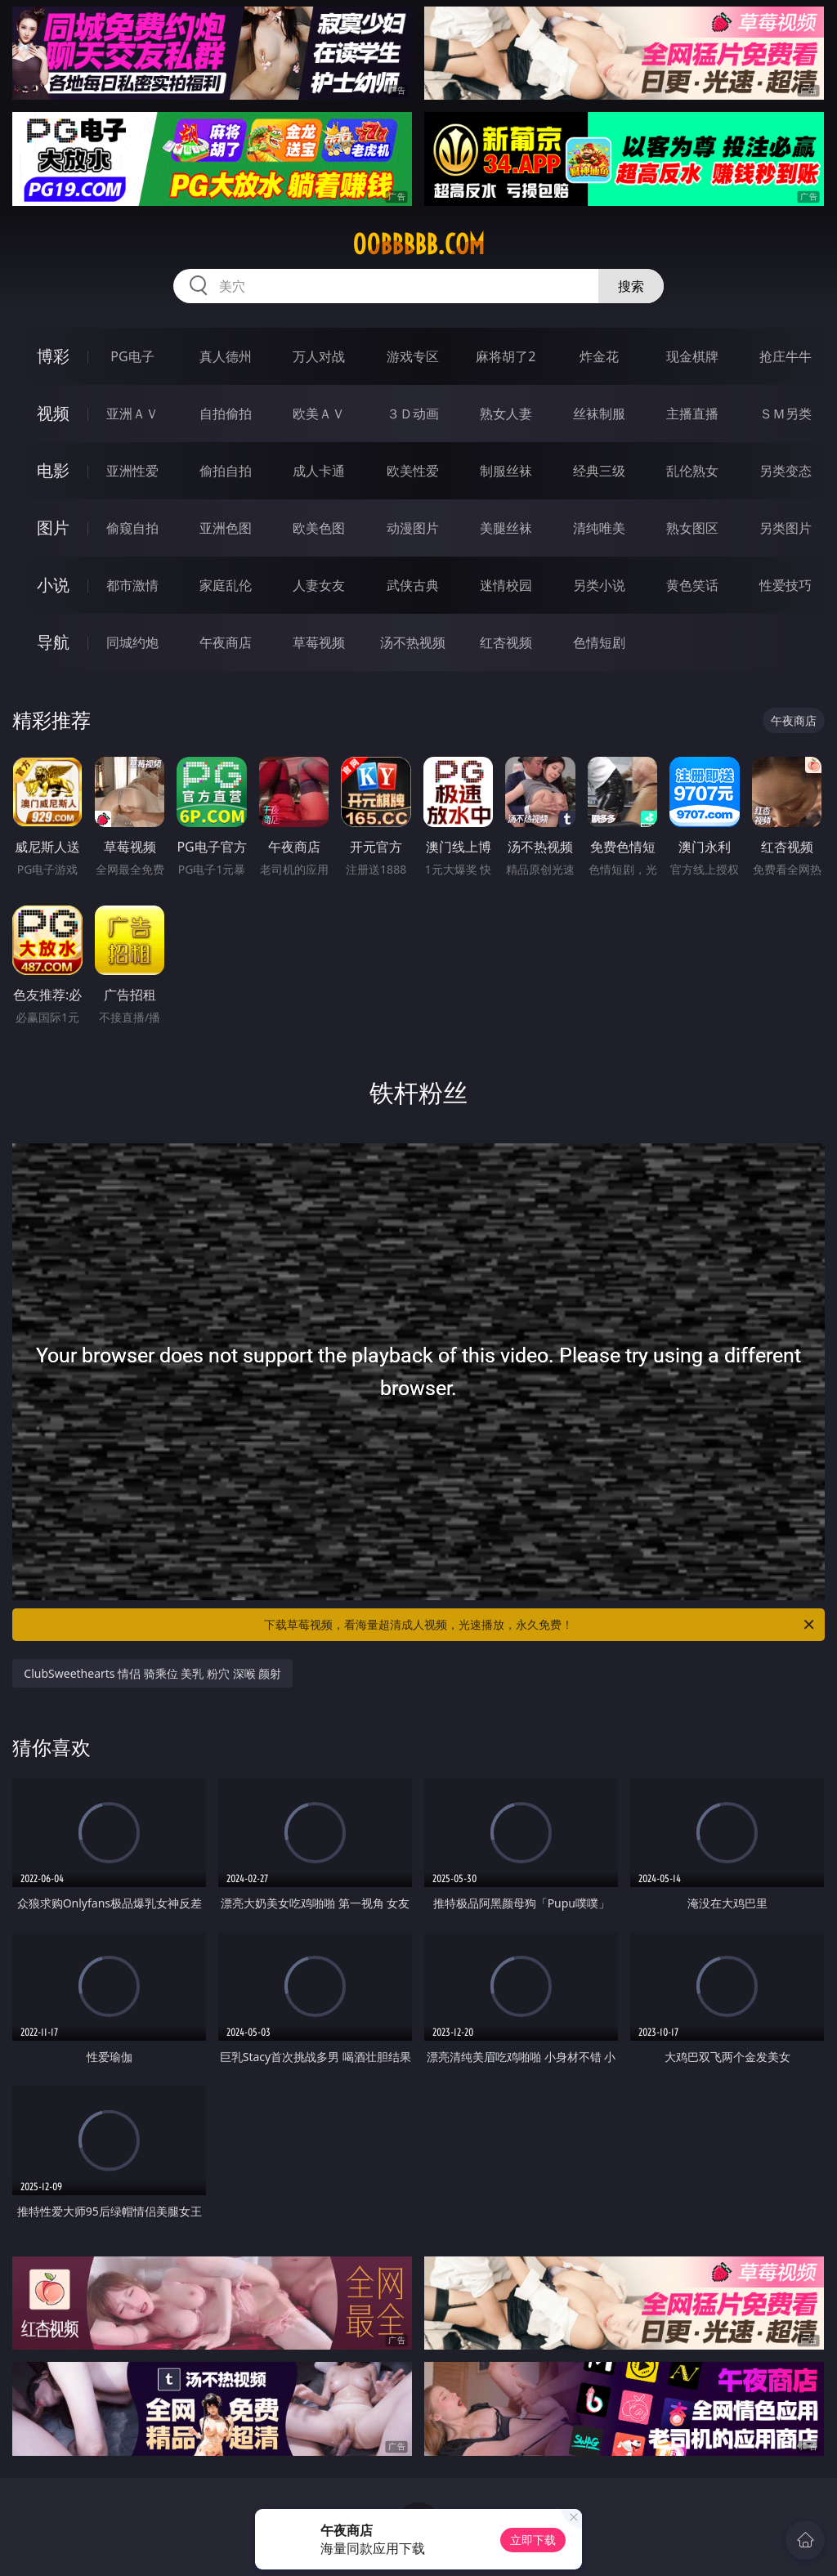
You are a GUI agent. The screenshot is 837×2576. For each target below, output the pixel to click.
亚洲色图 (225, 528)
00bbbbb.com (418, 244)
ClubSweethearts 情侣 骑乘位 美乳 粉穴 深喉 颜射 (152, 1673)
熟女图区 (692, 528)
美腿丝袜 (506, 528)
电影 (53, 470)
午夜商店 (225, 642)
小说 (53, 585)
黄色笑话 (692, 585)
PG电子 (132, 356)
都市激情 (132, 585)
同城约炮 (132, 642)
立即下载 (533, 2539)
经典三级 (599, 471)
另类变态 (785, 471)
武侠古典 (413, 585)
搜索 (631, 286)
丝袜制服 (599, 414)
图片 (53, 528)
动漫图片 (413, 528)
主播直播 (692, 414)
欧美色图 (319, 528)
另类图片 (785, 528)
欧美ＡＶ (319, 414)
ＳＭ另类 (785, 414)
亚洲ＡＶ (132, 414)
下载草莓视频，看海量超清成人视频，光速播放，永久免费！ (540, 1625)
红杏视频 (506, 642)
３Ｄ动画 (413, 414)
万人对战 (319, 356)
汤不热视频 (412, 642)
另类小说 (599, 585)
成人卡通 (319, 471)
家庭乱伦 (225, 585)
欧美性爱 (413, 471)
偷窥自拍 (132, 528)
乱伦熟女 (692, 471)
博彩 (53, 356)
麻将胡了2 (505, 356)
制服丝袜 (506, 471)
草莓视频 (319, 642)
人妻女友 (319, 585)
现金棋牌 (692, 356)
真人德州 (225, 356)
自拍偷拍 (225, 414)
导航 (53, 642)
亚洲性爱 (132, 471)
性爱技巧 (785, 585)
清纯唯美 (599, 528)
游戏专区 (413, 356)
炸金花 (599, 356)
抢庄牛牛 (785, 356)
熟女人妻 (506, 414)
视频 (53, 413)
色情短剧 (599, 642)
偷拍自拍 (225, 471)
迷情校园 (506, 585)
